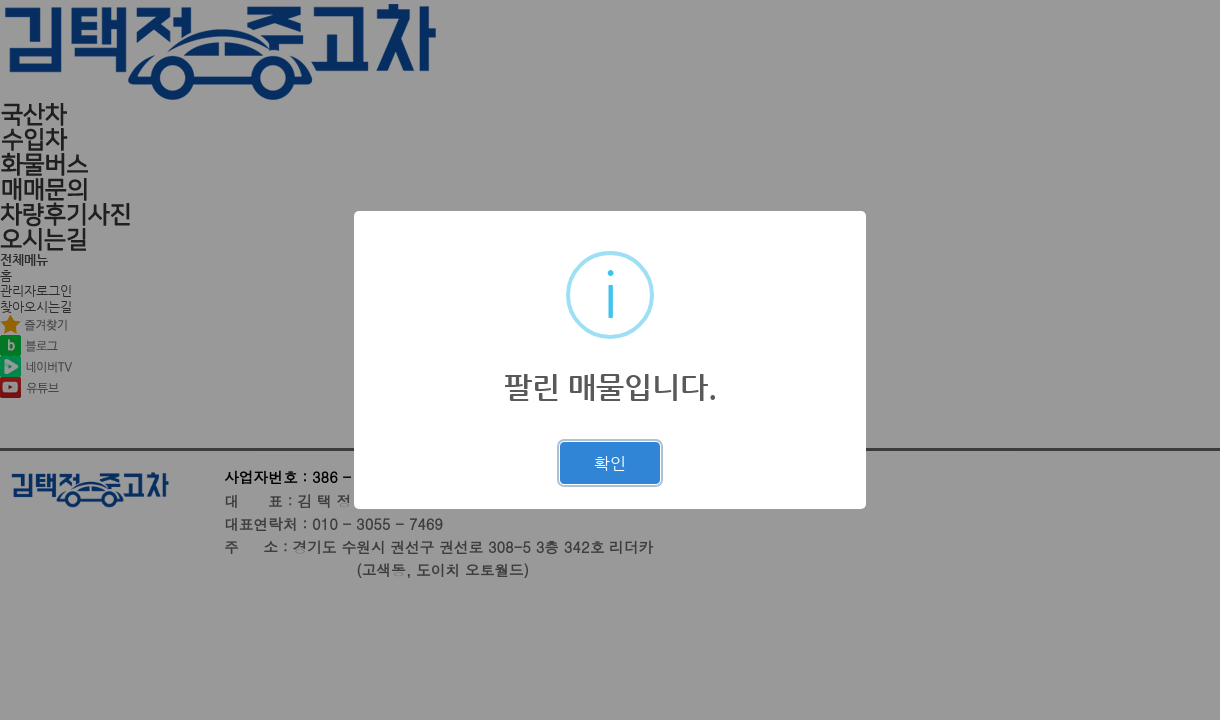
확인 (610, 463)
